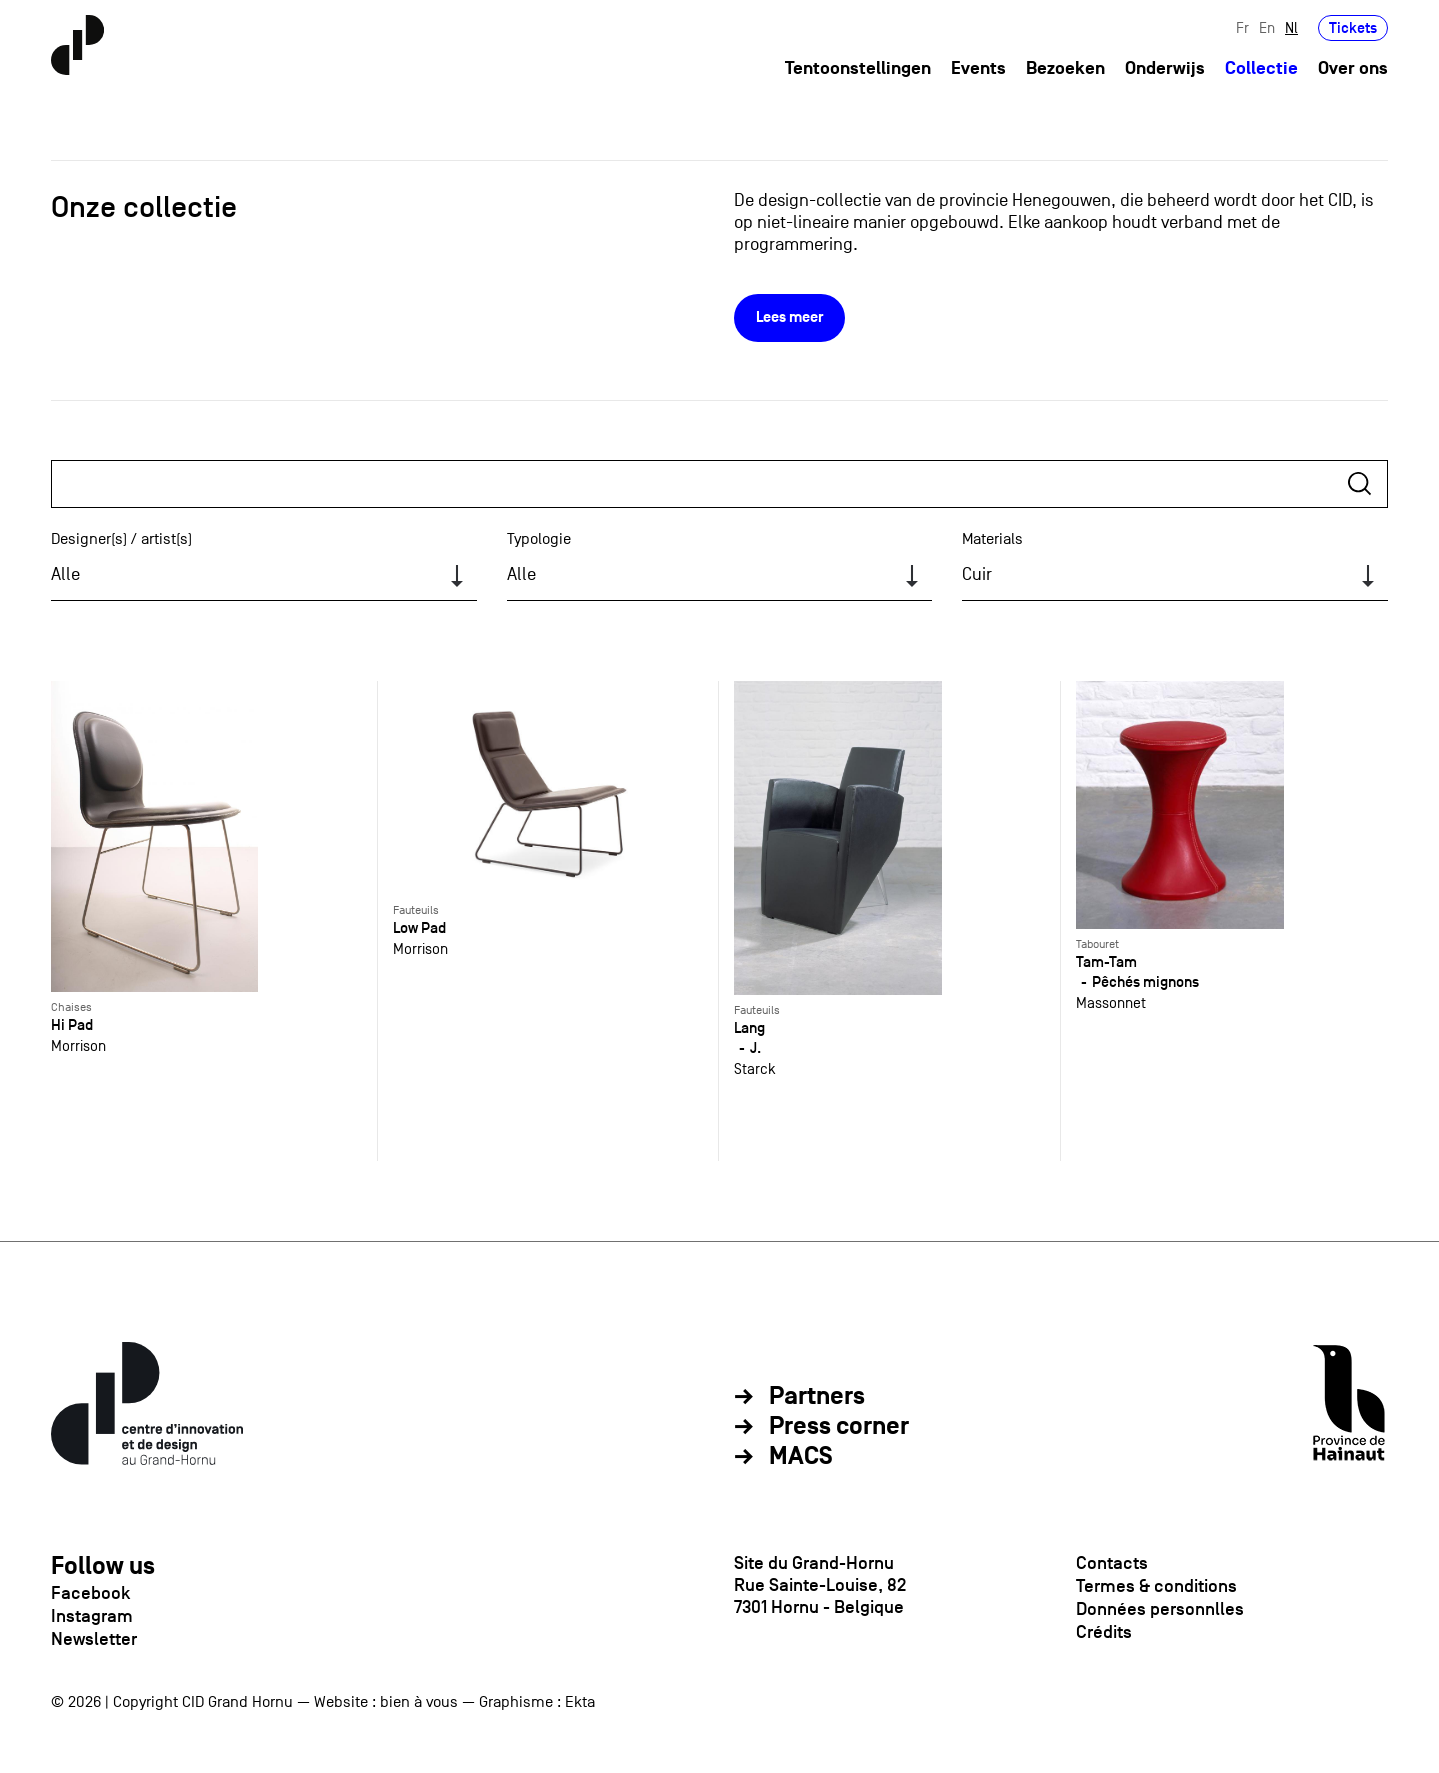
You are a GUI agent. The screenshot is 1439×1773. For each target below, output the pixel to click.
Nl (1291, 27)
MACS (801, 1457)
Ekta (580, 1702)
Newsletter (94, 1639)
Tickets (1353, 27)
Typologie (539, 539)
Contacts (1112, 1563)
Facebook (90, 1593)
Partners (817, 1397)
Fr (1242, 27)
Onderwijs (1165, 68)
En (1267, 27)
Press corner (839, 1427)
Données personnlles (1160, 1609)
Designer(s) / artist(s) (121, 539)
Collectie (1261, 68)
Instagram (92, 1616)
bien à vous (419, 1702)
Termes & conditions (1156, 1586)
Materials (992, 539)
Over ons (1353, 68)
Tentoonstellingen (858, 68)
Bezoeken (1065, 68)
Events (978, 68)
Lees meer (789, 317)
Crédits (1104, 1632)
